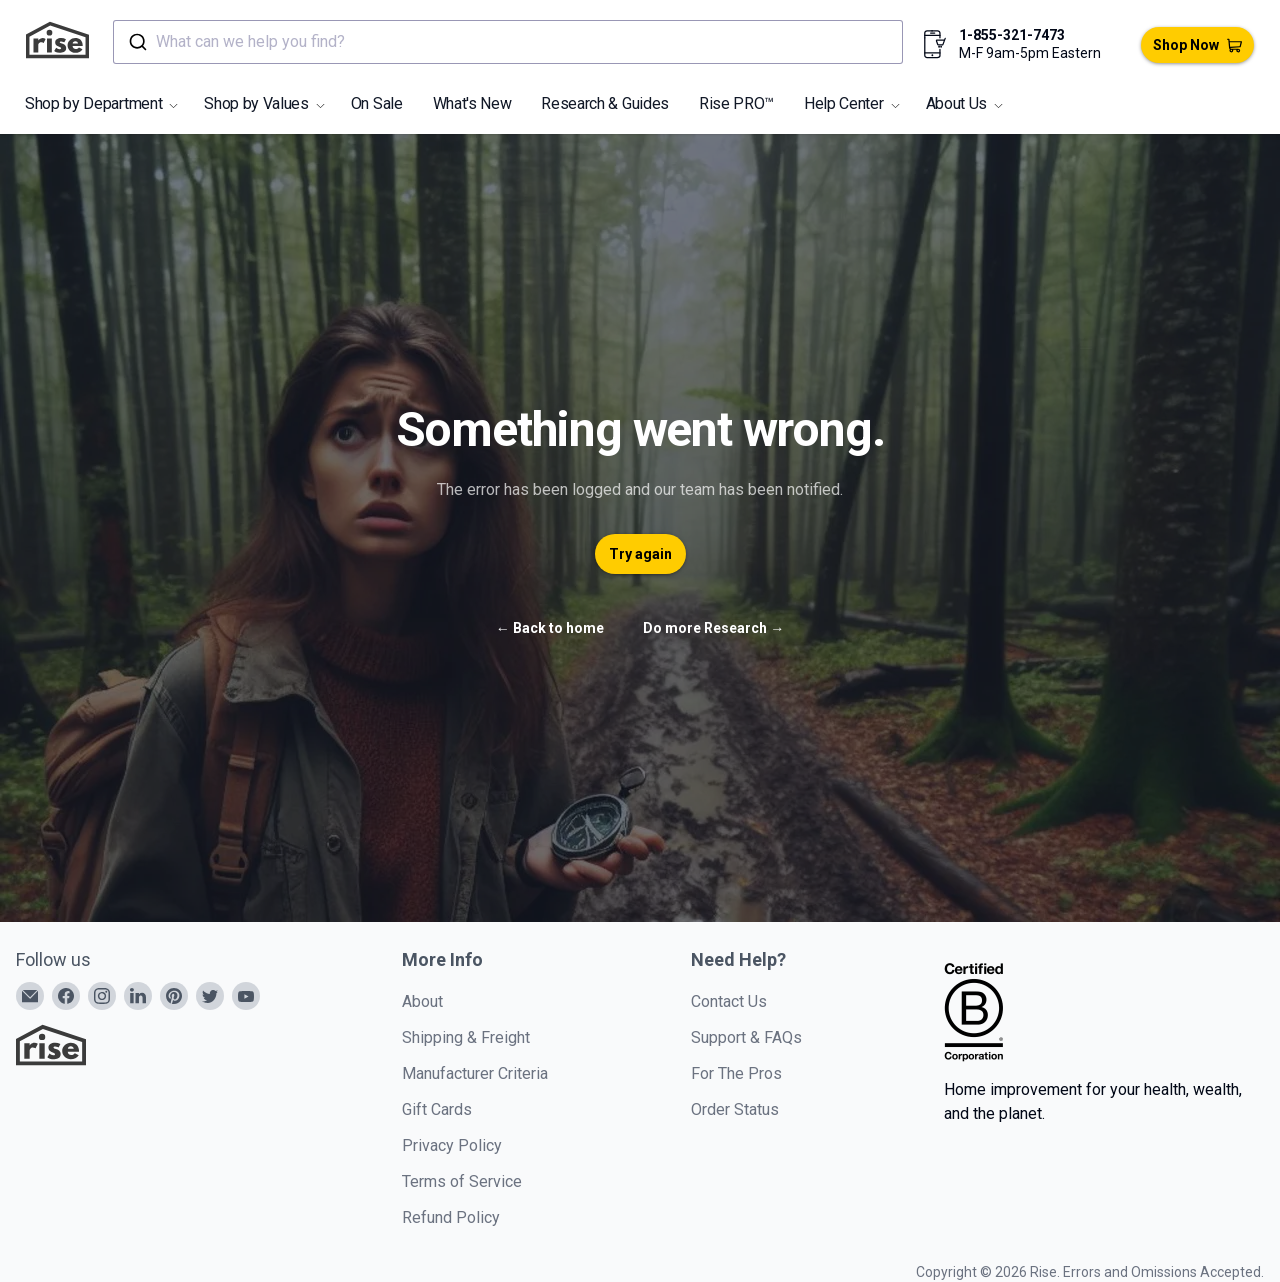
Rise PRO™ (736, 103)
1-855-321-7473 (1012, 35)
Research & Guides (605, 103)
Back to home (550, 628)
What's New (472, 103)
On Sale (377, 103)
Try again (640, 554)
